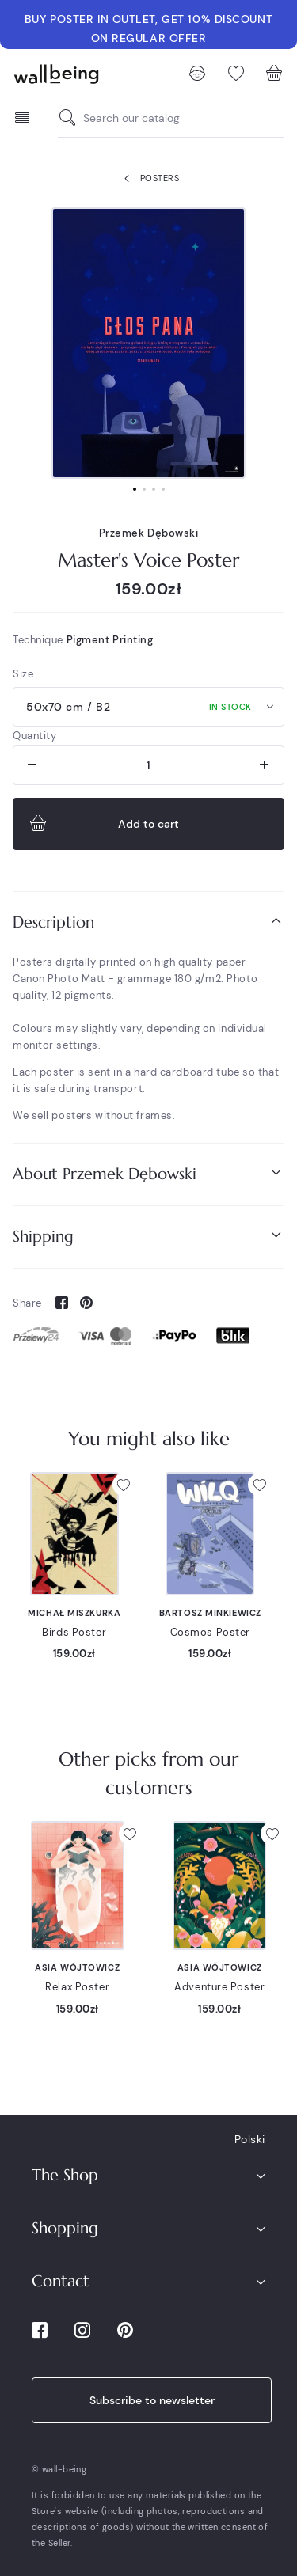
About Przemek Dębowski (148, 1173)
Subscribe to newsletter (152, 2400)
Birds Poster (74, 1632)
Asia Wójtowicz (77, 1967)
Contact (60, 2281)
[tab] (148, 922)
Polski (249, 2139)
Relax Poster (77, 1987)
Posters (148, 178)
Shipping (148, 1235)
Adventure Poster (219, 1987)
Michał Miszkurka (74, 1612)
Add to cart (102, 823)
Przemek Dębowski (149, 533)
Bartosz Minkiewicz (210, 1612)
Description (148, 921)
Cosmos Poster (210, 1632)
